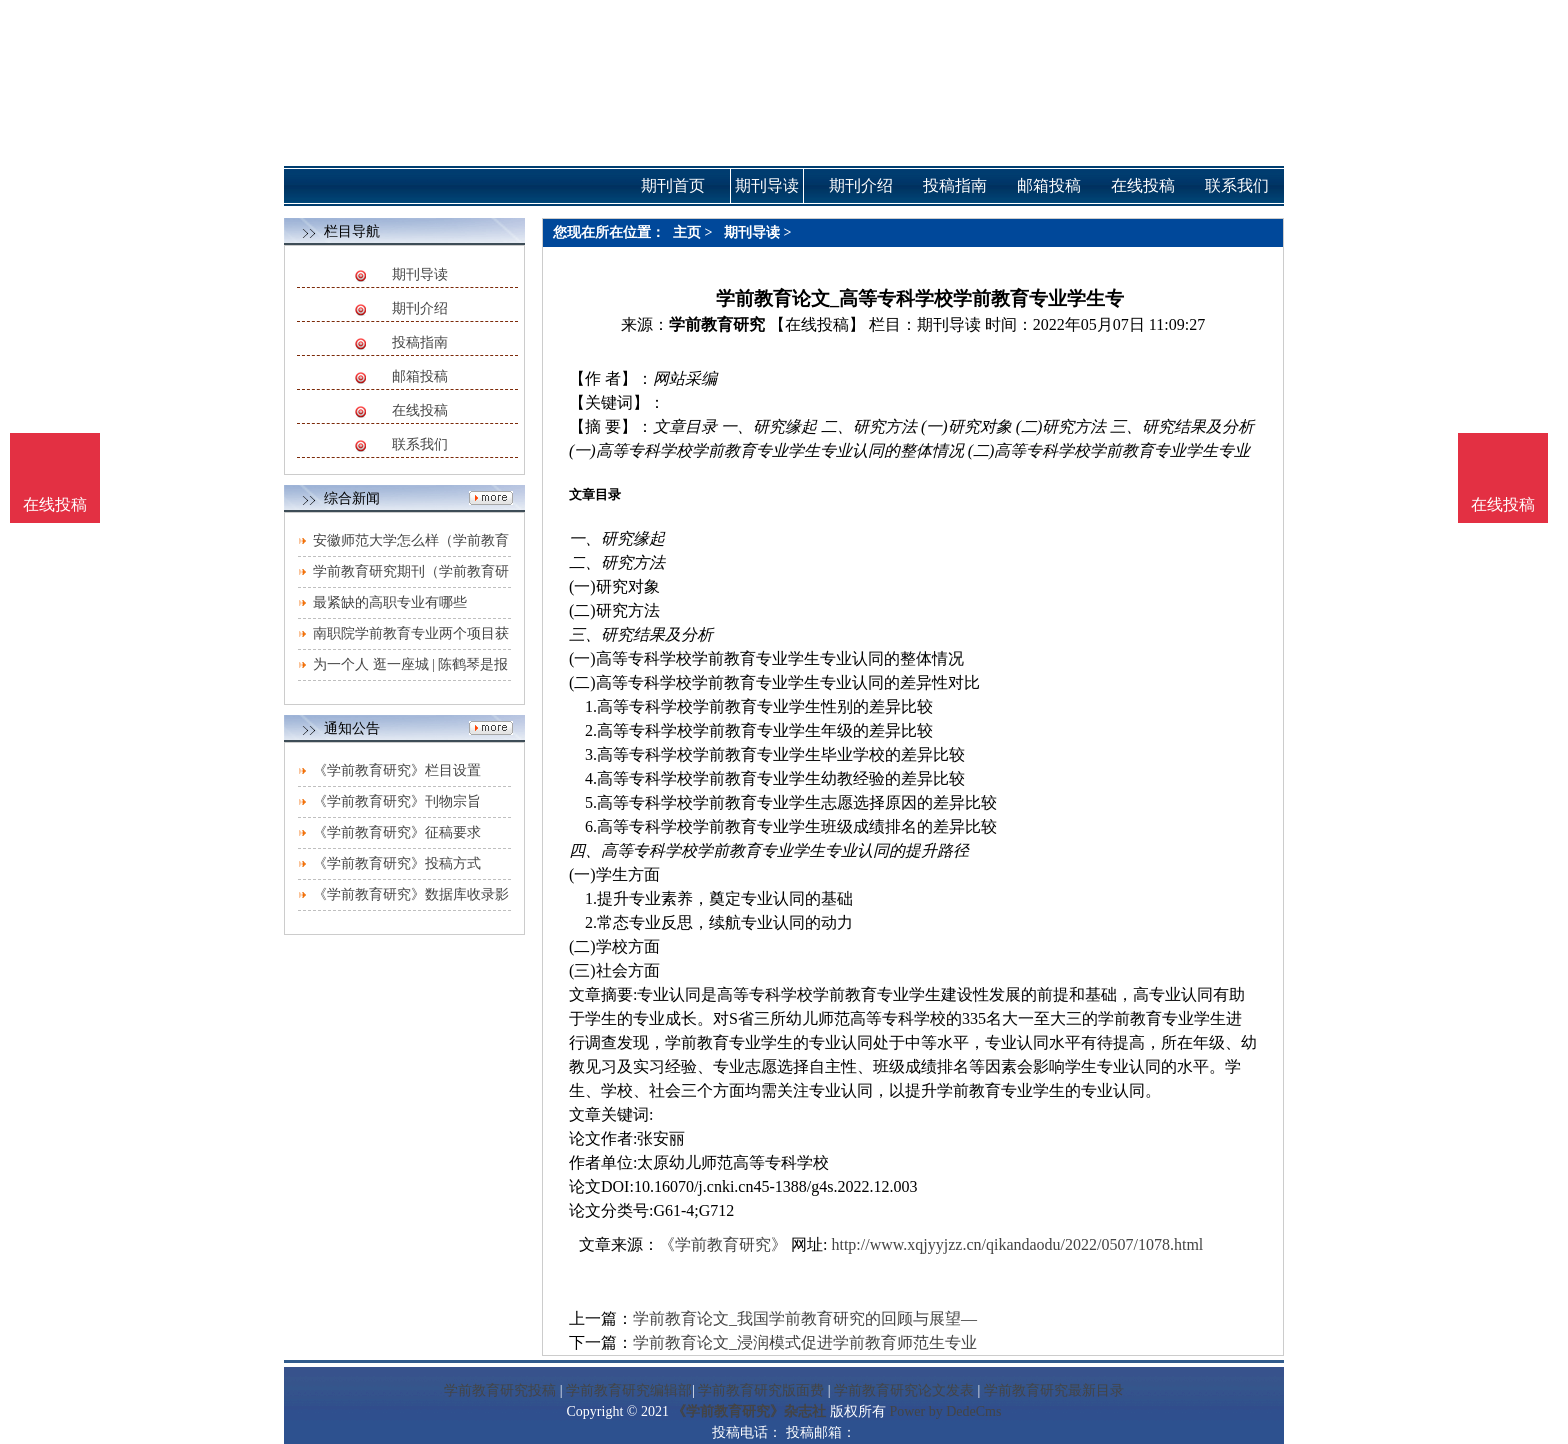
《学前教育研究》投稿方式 (397, 863)
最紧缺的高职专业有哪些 (390, 602)
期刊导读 (420, 274)
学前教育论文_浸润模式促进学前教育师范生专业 (805, 1342)
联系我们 (420, 444)
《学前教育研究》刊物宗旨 (397, 801)
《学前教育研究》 (723, 1244)
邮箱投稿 (420, 376)
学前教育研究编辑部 (629, 1390)
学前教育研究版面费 (761, 1390)
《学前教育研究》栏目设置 (397, 770)
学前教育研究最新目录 (1054, 1390)
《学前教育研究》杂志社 (749, 1411)
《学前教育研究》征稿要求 (397, 832)
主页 (687, 232)
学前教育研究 (717, 324)
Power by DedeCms (945, 1411)
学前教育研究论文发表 (904, 1390)
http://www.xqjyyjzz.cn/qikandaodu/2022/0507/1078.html (1017, 1244)
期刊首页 (673, 185)
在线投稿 (420, 410)
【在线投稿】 (817, 324)
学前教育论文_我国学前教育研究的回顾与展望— (805, 1318)
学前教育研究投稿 (500, 1390)
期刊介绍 (420, 308)
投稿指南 (420, 342)
